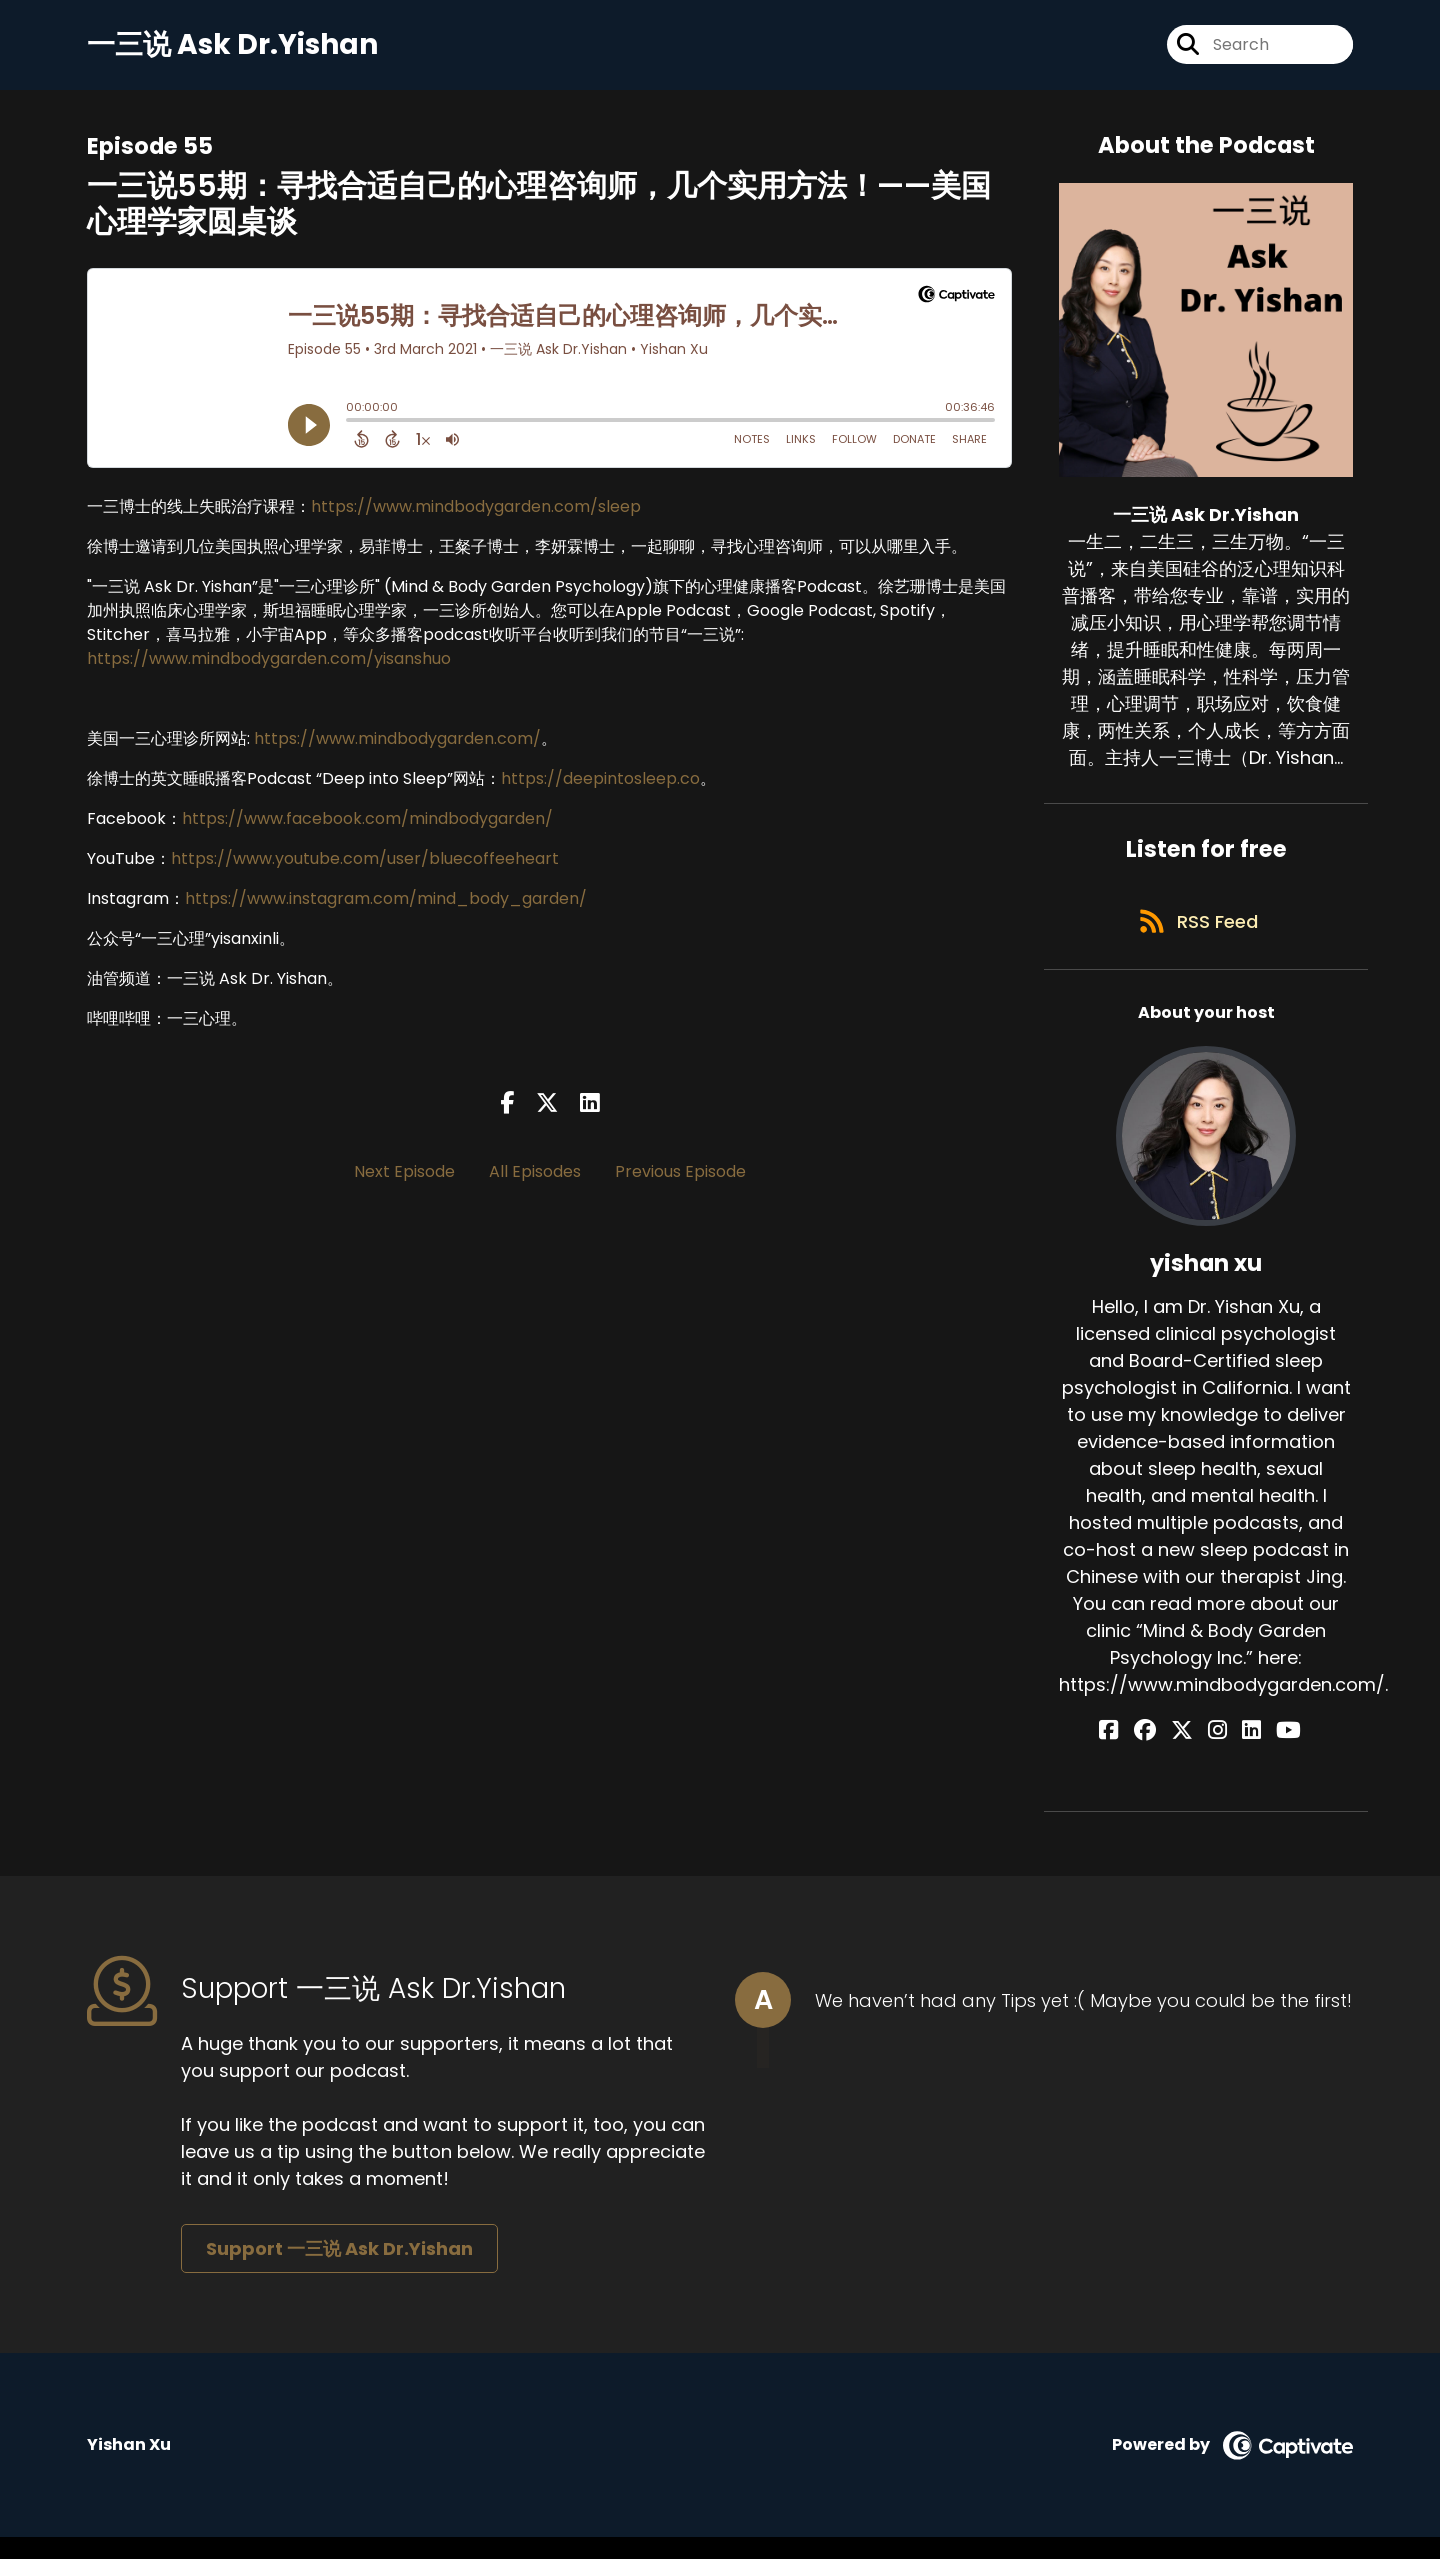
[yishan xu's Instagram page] (1217, 1752)
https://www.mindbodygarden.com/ (397, 747)
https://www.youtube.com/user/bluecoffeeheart (365, 867)
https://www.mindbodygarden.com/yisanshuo (269, 667)
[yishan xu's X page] (1193, 1752)
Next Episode (404, 1181)
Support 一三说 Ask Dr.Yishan (339, 2269)
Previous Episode (680, 1181)
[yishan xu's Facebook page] (1142, 1752)
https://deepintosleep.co (600, 787)
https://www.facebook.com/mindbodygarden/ (367, 827)
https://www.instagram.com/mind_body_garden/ (386, 907)
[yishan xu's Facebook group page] (1167, 1752)
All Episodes (535, 1181)
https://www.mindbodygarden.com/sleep (476, 515)
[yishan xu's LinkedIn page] (1240, 1752)
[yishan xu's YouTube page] (1266, 1752)
